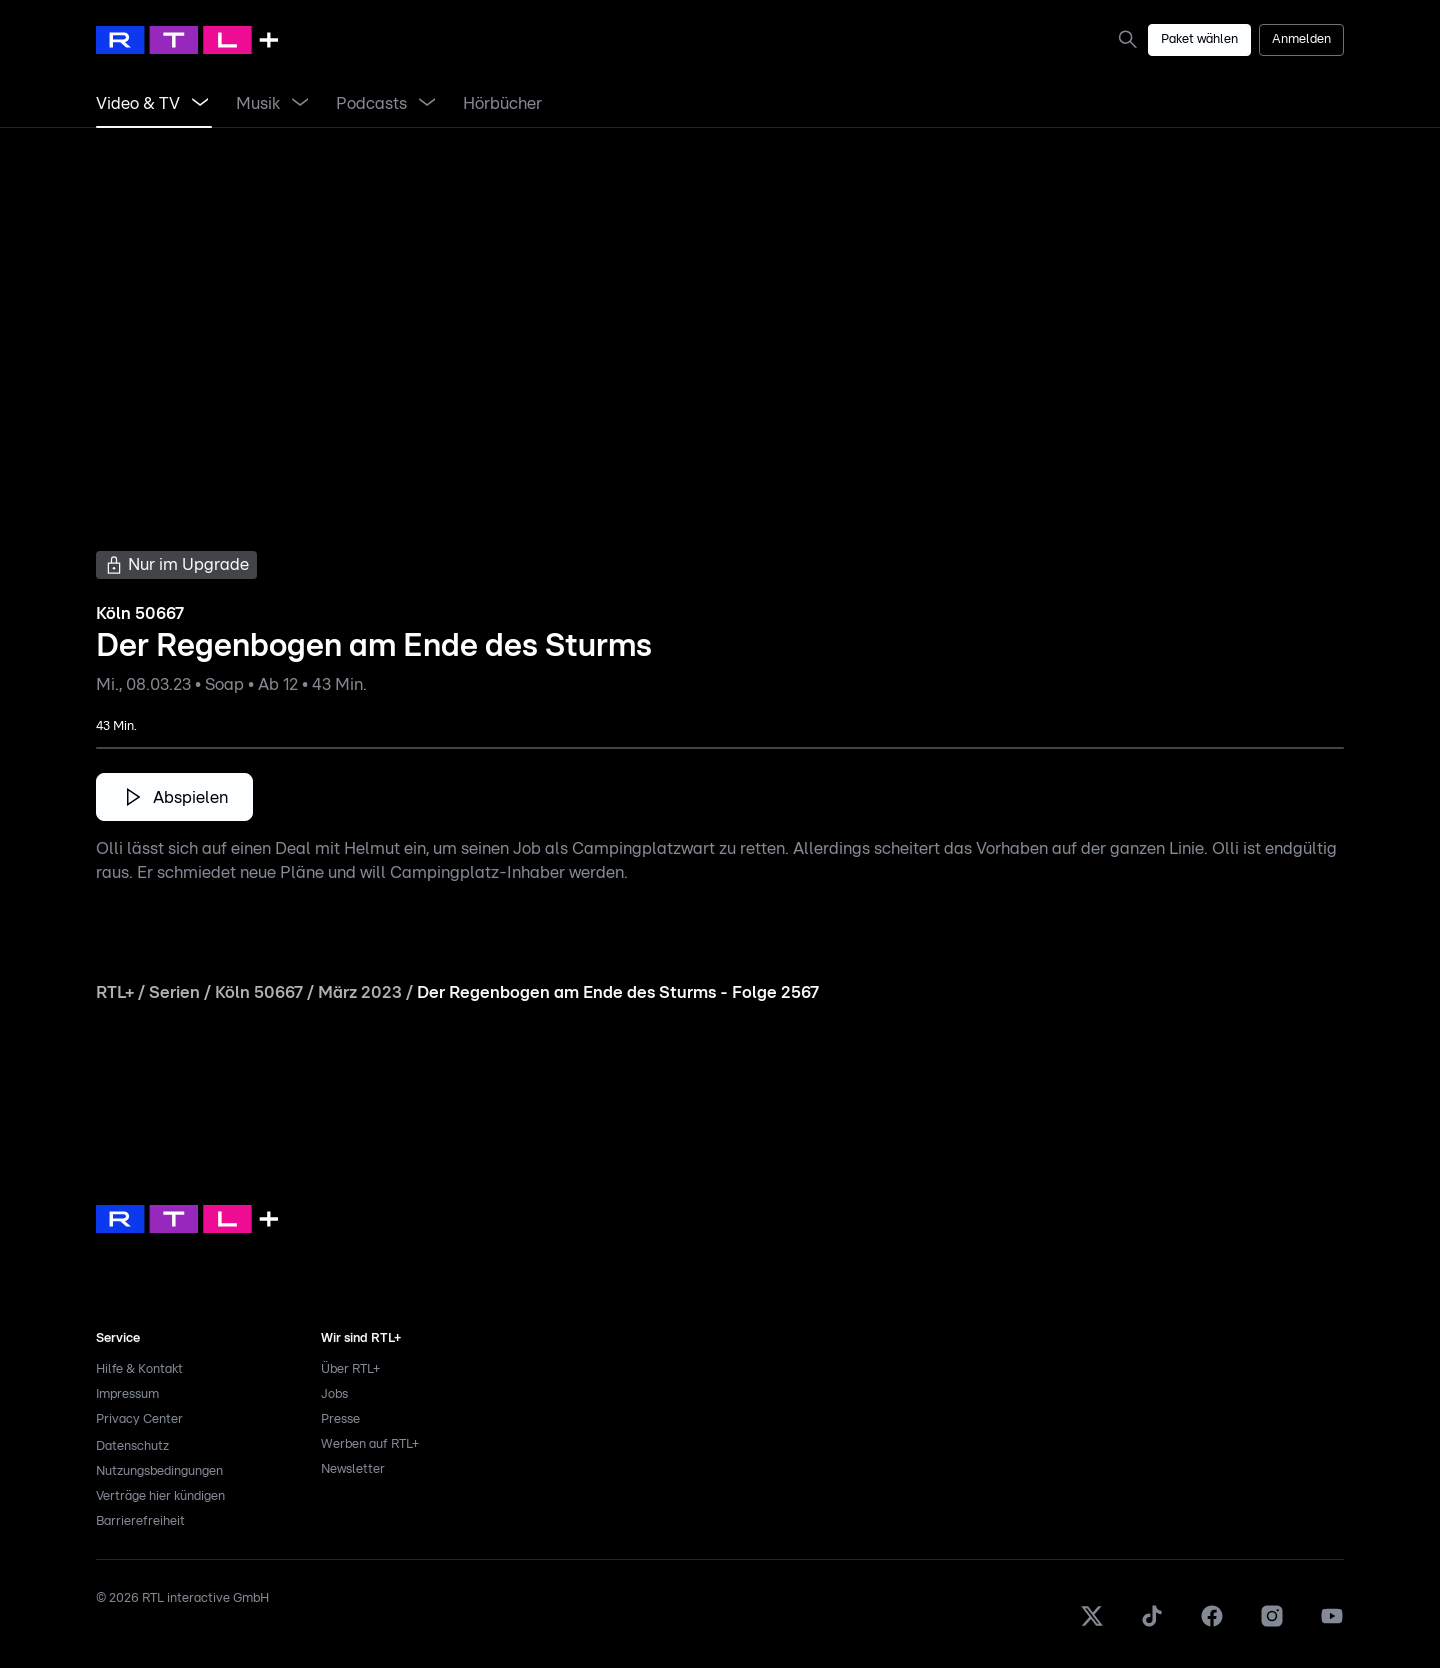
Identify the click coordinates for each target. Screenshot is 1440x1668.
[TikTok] (1152, 1624)
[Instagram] (1272, 1624)
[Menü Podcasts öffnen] (427, 104)
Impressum (127, 1394)
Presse (340, 1419)
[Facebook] (1212, 1624)
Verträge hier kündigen (160, 1496)
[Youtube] (1332, 1624)
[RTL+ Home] (187, 40)
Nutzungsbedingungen (159, 1471)
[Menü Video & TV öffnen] (200, 104)
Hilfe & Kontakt (139, 1369)
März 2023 (360, 992)
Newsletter (353, 1469)
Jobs (334, 1394)
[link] (1132, 39)
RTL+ (115, 992)
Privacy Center (139, 1419)
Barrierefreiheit (140, 1521)
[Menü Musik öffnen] (300, 104)
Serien (174, 992)
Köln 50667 (259, 992)
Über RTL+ (350, 1369)
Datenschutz (132, 1446)
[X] (1092, 1624)
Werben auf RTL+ (370, 1444)
